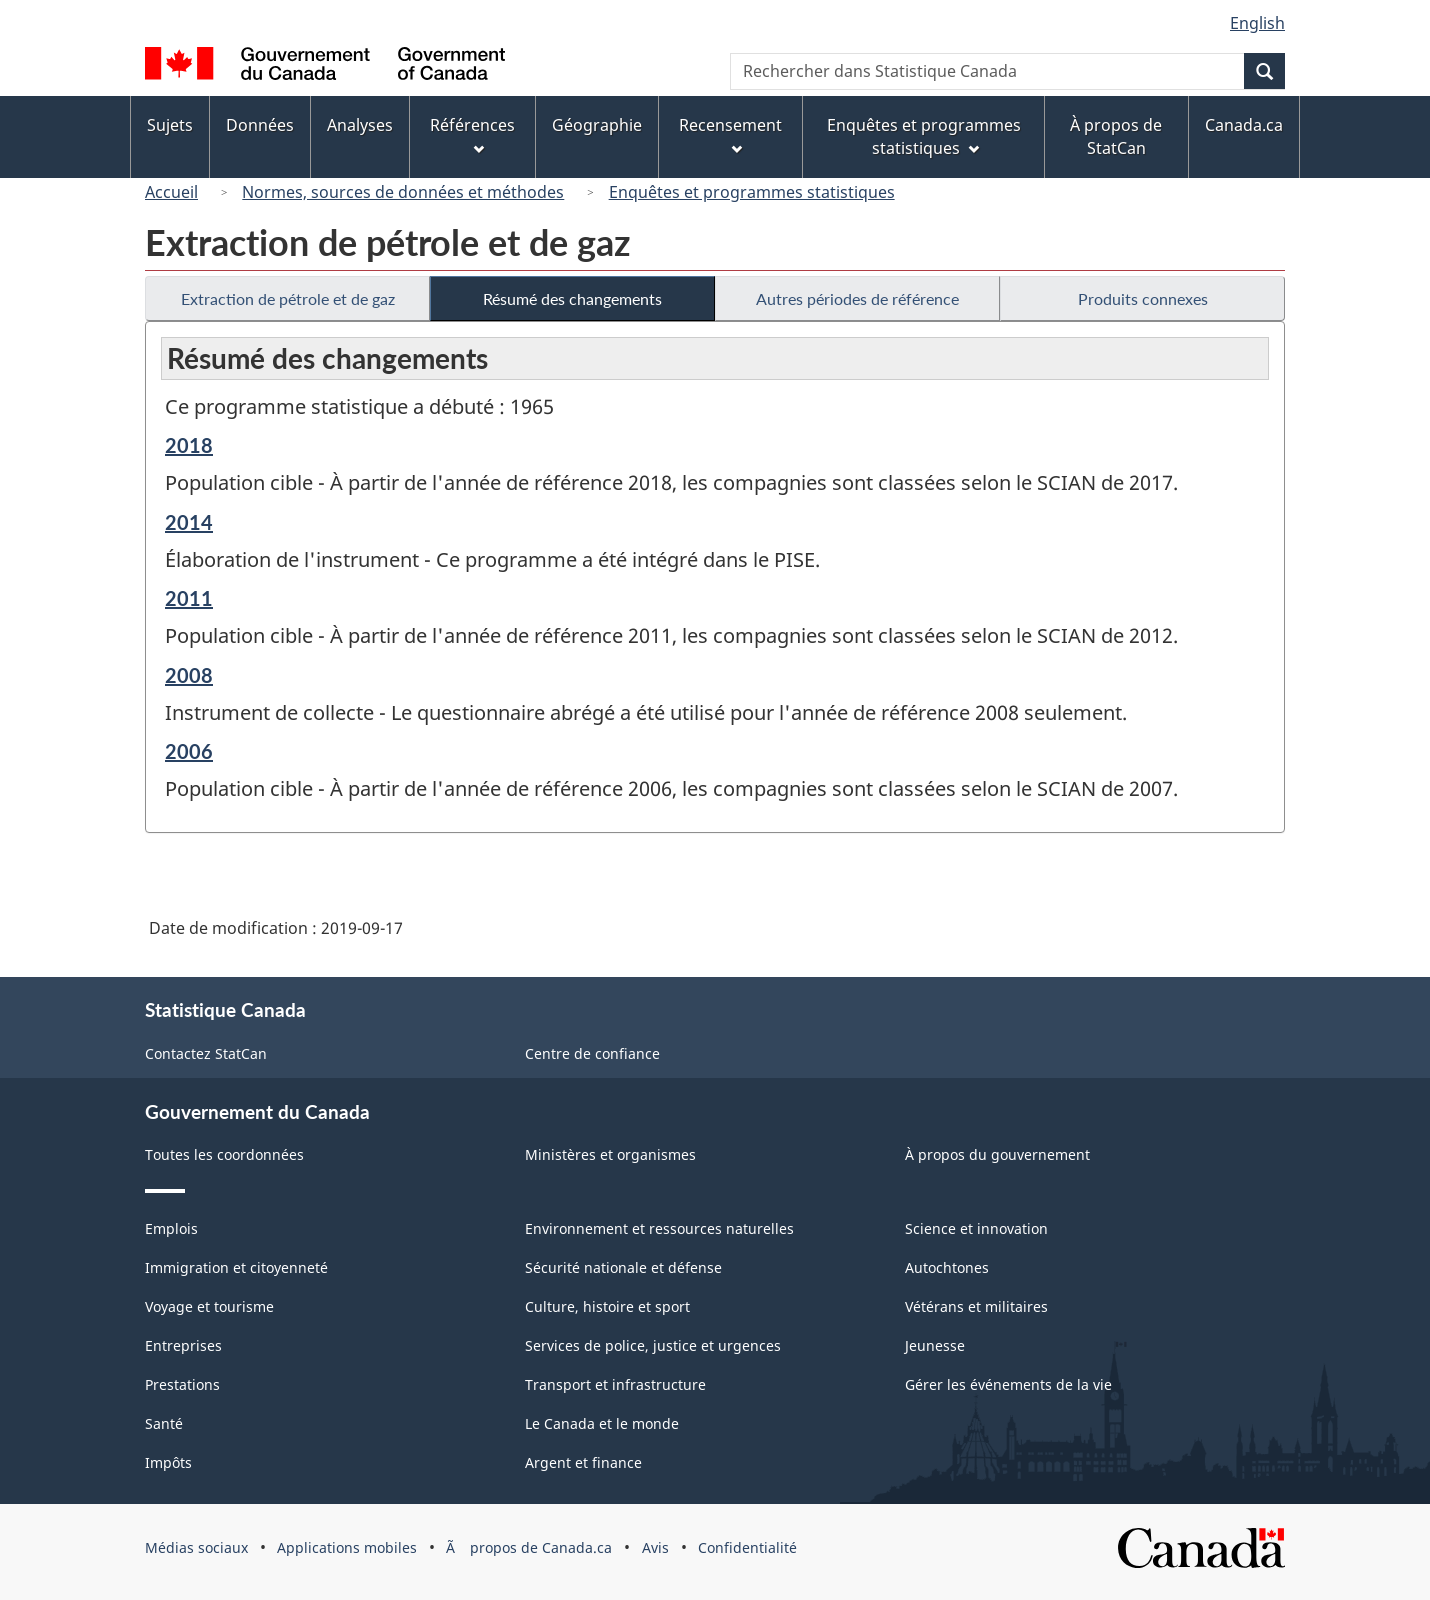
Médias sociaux (196, 1547)
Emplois (171, 1228)
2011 (189, 598)
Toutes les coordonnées (224, 1154)
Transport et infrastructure (615, 1384)
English (1257, 23)
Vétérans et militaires (976, 1306)
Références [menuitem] (472, 134)
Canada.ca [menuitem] (1244, 125)
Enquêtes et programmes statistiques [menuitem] (924, 136)
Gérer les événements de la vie (1008, 1384)
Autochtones (947, 1267)
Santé (164, 1423)
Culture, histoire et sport (607, 1306)
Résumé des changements (572, 298)
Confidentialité (747, 1547)
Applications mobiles (347, 1547)
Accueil (171, 192)
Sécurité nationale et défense (623, 1267)
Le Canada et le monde (602, 1423)
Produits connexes (1143, 298)
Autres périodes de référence (857, 298)
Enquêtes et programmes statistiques (752, 192)
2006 (189, 751)
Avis (655, 1547)
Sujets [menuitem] (170, 125)
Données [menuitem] (260, 125)
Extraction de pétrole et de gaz (288, 298)
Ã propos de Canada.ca (529, 1547)
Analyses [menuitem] (360, 125)
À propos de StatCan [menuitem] (1116, 136)
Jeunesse (935, 1345)
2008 (189, 675)
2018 (189, 445)
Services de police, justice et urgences (653, 1345)
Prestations (182, 1384)
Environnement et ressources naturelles (659, 1228)
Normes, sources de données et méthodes (403, 192)
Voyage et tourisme (209, 1306)
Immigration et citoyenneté (236, 1267)
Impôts (168, 1462)
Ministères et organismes (610, 1154)
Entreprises (183, 1345)
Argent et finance (583, 1462)
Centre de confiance (592, 1053)
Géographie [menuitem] (597, 125)
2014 (189, 522)
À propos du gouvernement (997, 1154)
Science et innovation (976, 1228)
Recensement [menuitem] (730, 134)
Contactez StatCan (206, 1053)
